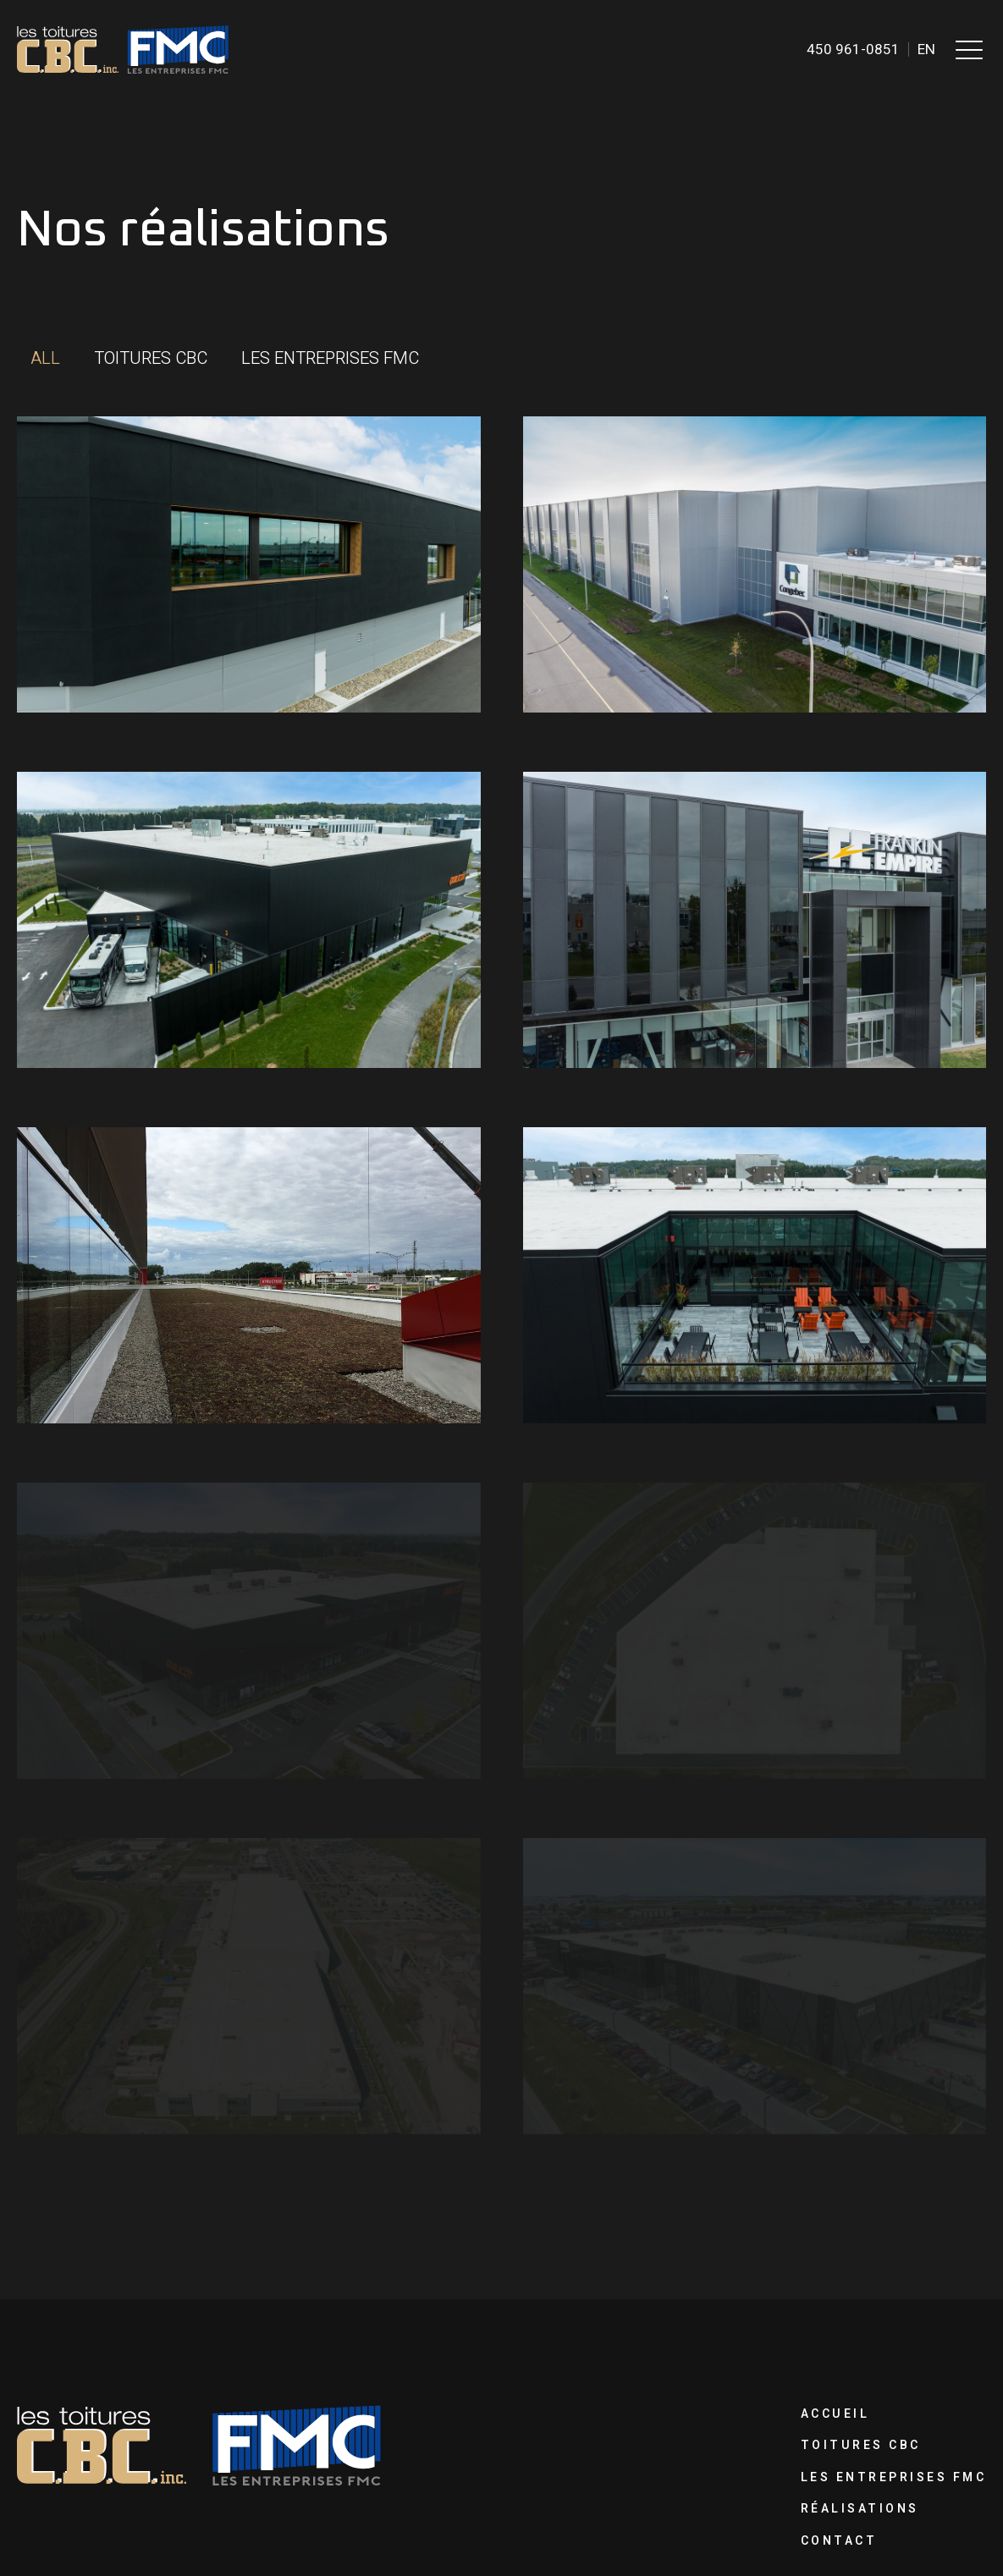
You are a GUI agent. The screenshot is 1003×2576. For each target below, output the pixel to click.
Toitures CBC (861, 2445)
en (926, 49)
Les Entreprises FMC (894, 2477)
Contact (839, 2541)
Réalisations (860, 2509)
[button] (969, 49)
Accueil (835, 2414)
